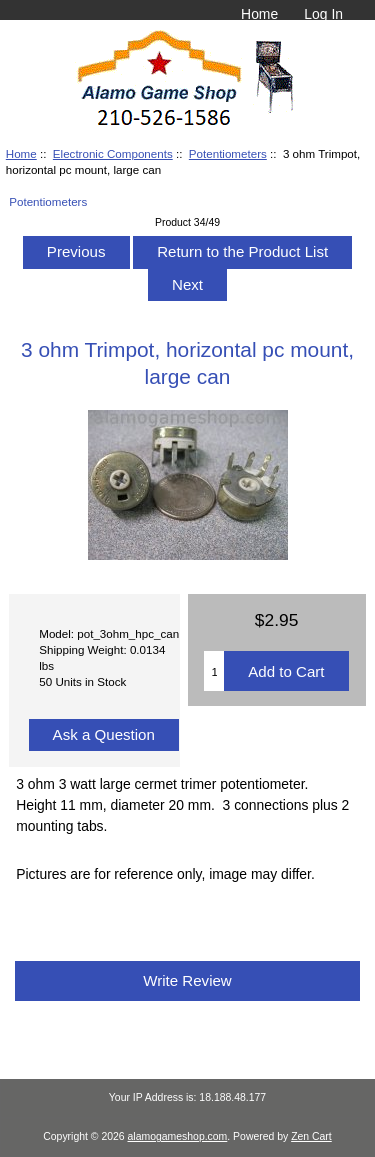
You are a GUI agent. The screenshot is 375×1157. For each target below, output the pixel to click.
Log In (323, 14)
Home (259, 14)
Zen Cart (311, 1136)
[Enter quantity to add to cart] (214, 671)
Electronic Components (113, 153)
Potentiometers (228, 153)
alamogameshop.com (178, 1136)
